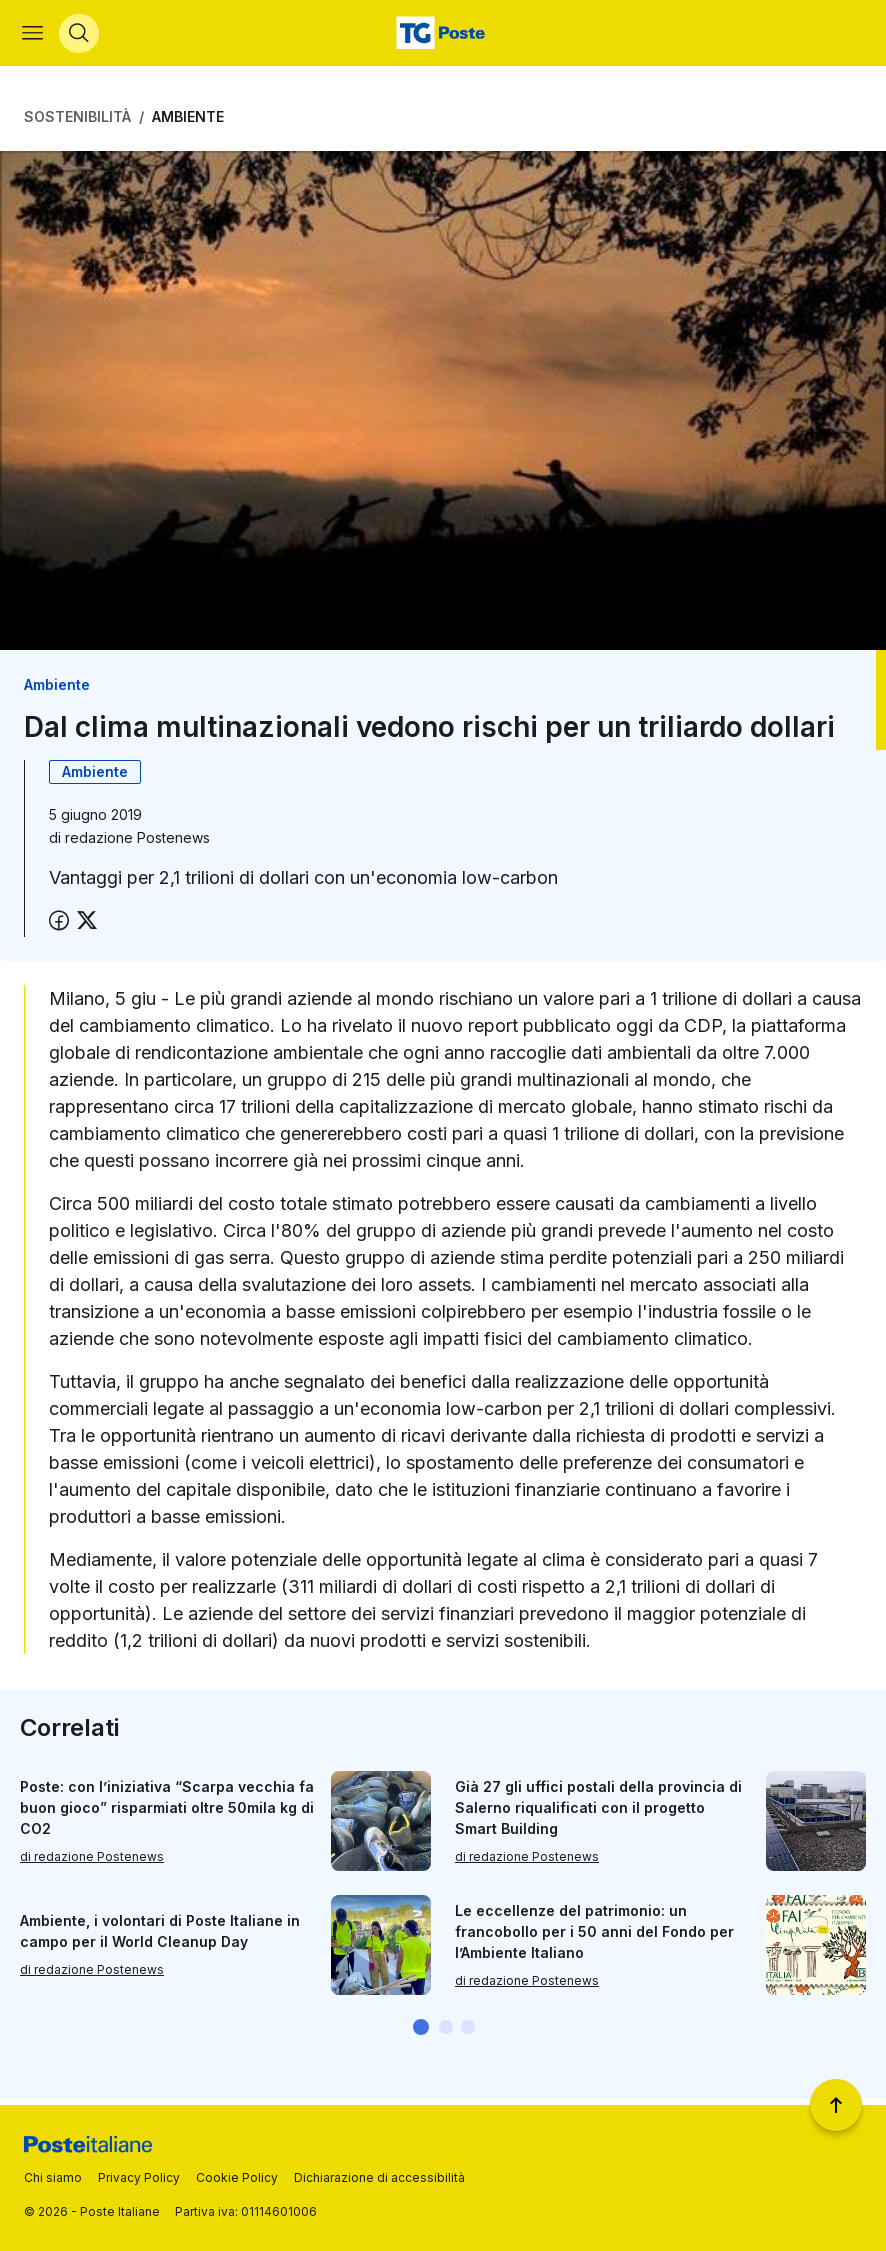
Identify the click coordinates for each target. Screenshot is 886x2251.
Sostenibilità (77, 122)
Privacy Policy (139, 2177)
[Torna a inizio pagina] (836, 2105)
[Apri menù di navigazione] (34, 36)
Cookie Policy (237, 2177)
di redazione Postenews (92, 1861)
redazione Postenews (137, 843)
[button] (421, 2033)
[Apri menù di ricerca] (81, 36)
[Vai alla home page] (443, 36)
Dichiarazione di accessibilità (379, 2177)
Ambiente (188, 122)
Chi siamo (53, 2177)
